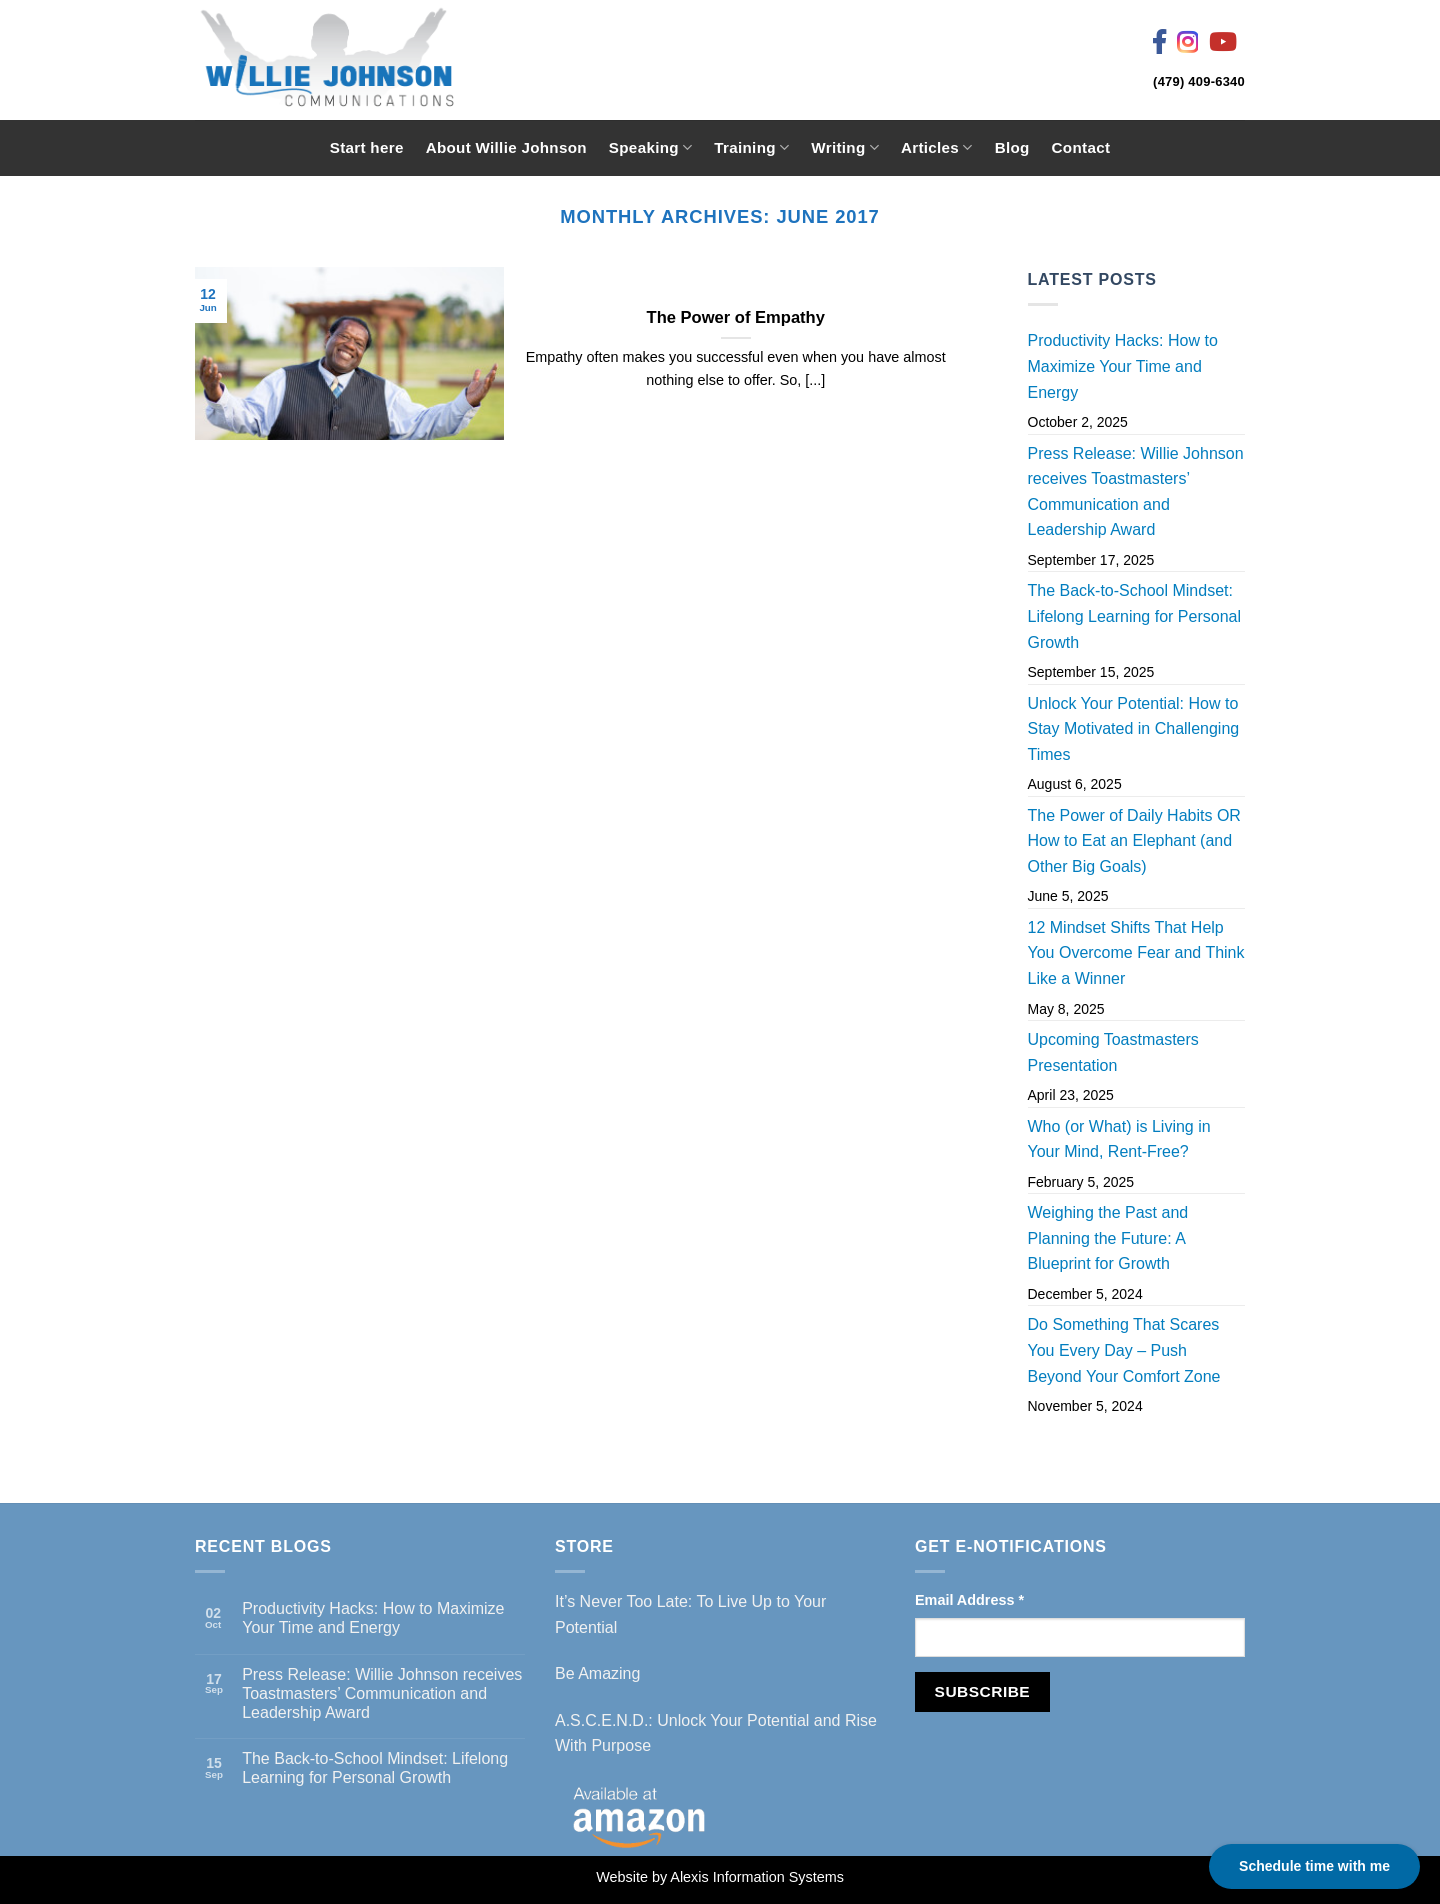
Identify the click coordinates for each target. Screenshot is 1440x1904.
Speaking (650, 147)
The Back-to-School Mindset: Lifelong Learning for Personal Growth (1134, 616)
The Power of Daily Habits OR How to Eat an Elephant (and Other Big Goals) (1134, 841)
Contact (1081, 147)
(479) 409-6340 (1199, 81)
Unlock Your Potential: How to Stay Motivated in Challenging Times (1134, 729)
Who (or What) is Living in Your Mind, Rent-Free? (1119, 1139)
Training (751, 147)
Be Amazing (597, 1673)
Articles (937, 147)
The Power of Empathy (736, 317)
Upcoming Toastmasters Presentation (1113, 1052)
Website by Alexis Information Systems (720, 1877)
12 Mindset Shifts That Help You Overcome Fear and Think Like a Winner (1136, 953)
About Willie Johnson (506, 147)
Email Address (969, 1600)
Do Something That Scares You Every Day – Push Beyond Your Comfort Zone (1124, 1350)
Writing (845, 147)
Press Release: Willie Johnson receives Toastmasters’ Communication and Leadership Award (1136, 492)
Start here (367, 147)
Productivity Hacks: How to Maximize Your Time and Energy (1123, 366)
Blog (1012, 147)
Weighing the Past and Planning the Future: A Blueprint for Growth (1108, 1238)
